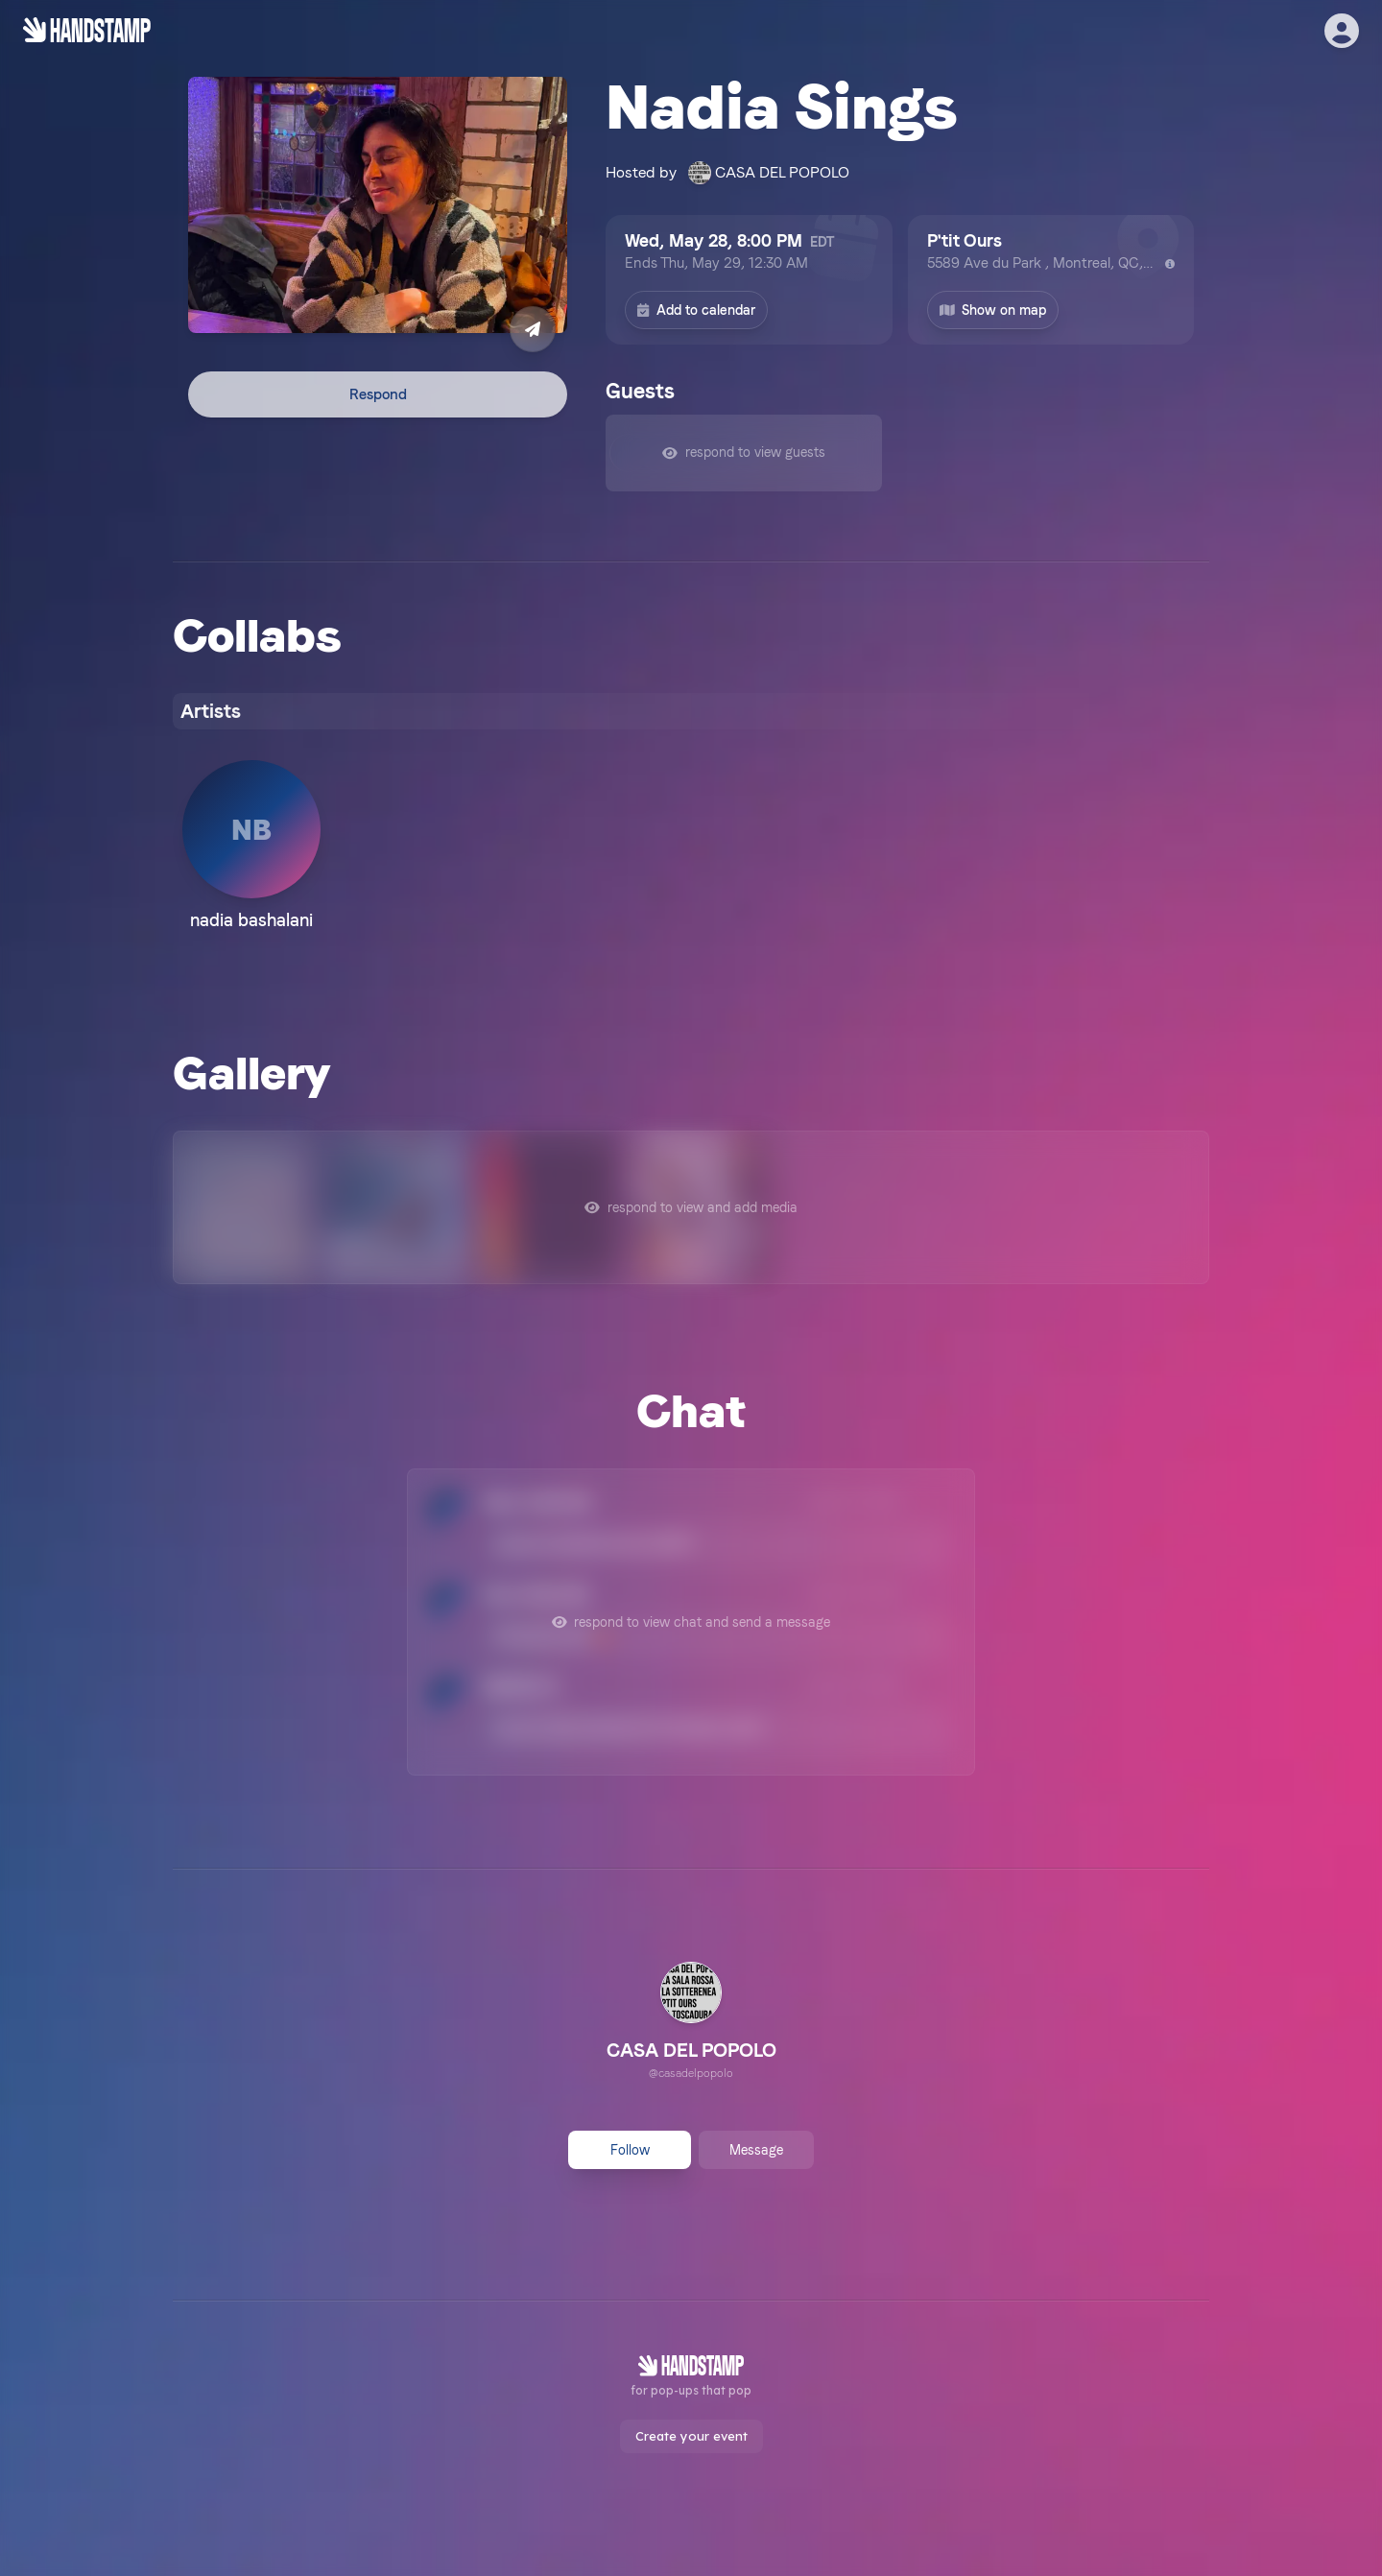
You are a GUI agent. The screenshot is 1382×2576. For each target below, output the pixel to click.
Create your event (691, 2436)
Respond (378, 394)
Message (756, 2150)
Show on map (993, 310)
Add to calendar (696, 310)
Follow (630, 2150)
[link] (691, 2023)
